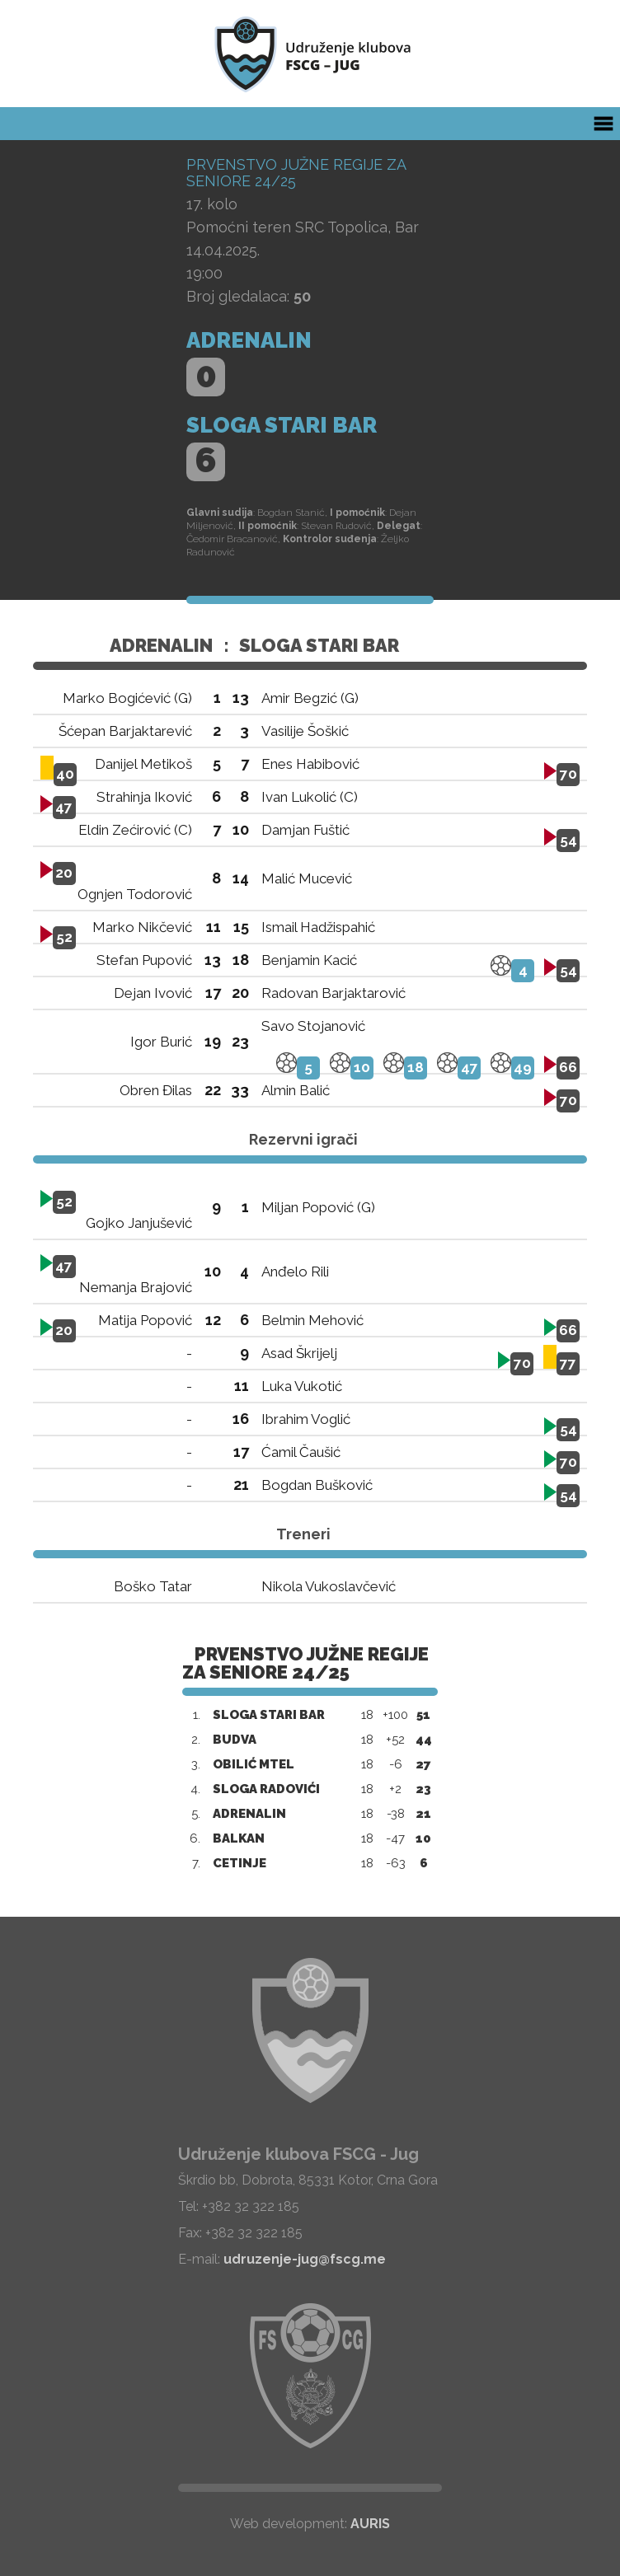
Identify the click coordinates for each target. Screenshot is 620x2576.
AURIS (370, 2524)
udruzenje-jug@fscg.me (304, 2259)
